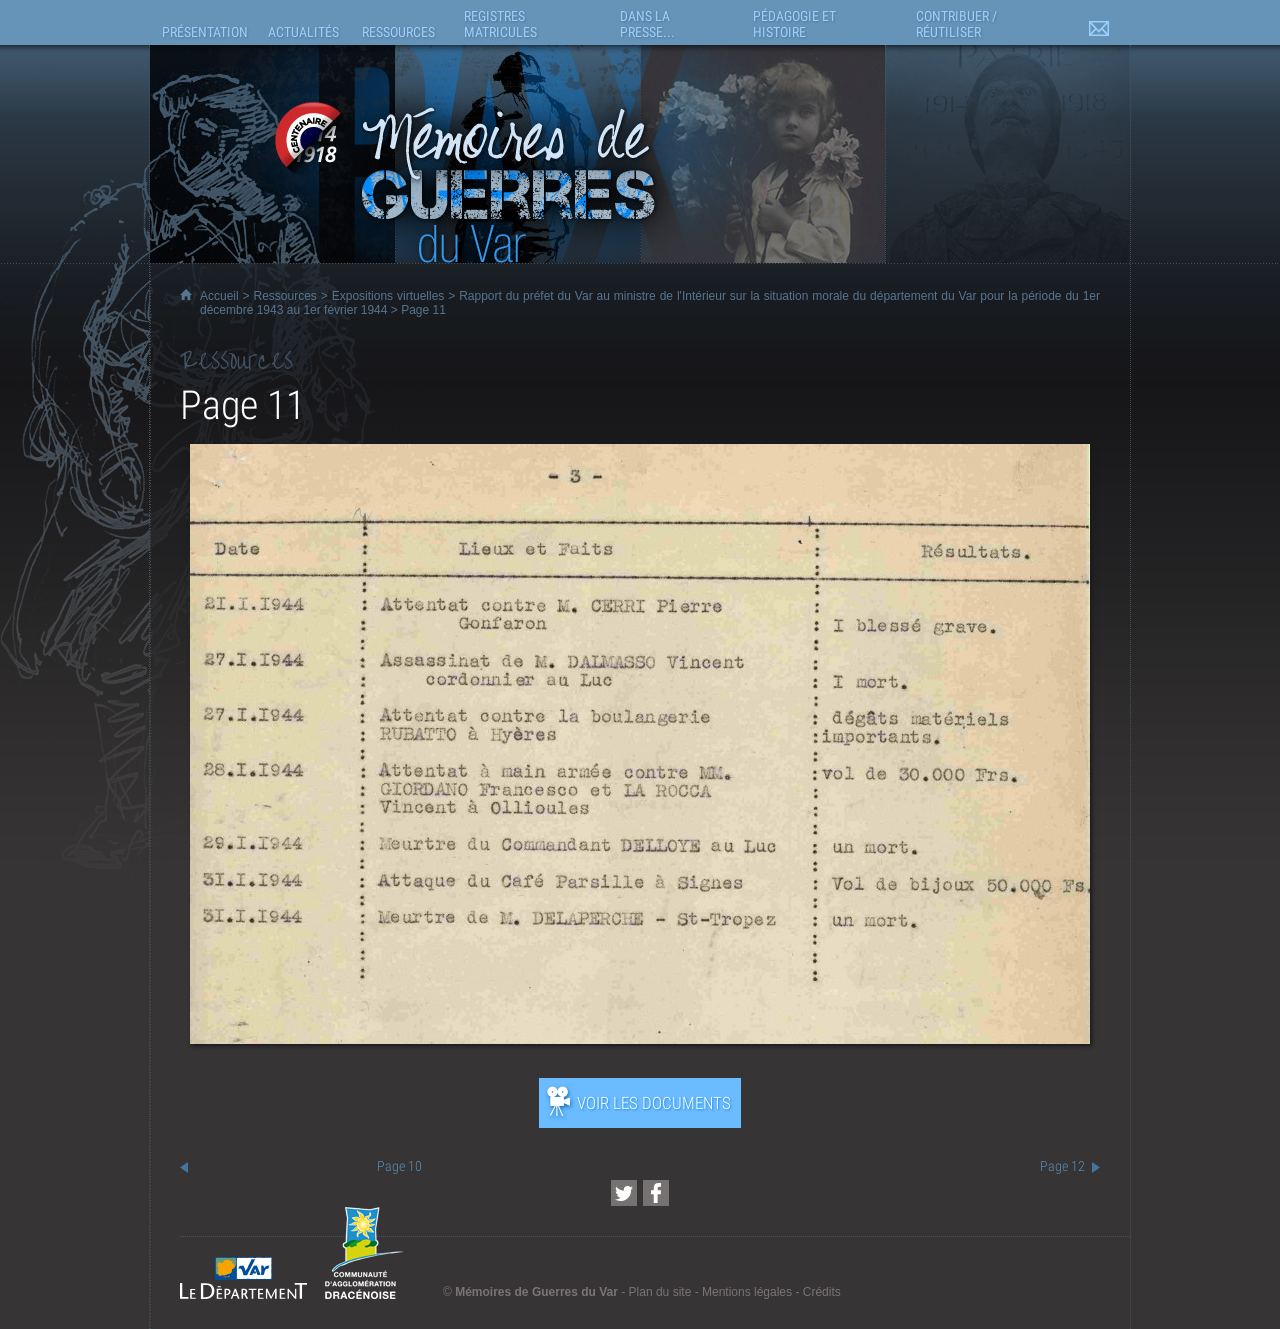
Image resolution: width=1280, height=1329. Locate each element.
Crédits (822, 1292)
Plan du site (660, 1292)
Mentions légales (747, 1292)
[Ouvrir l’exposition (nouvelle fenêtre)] (640, 1038)
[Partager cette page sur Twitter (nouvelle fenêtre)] (624, 1193)
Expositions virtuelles (388, 296)
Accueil (219, 296)
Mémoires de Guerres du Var (536, 1292)
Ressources (285, 296)
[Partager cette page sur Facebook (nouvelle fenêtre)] (656, 1193)
